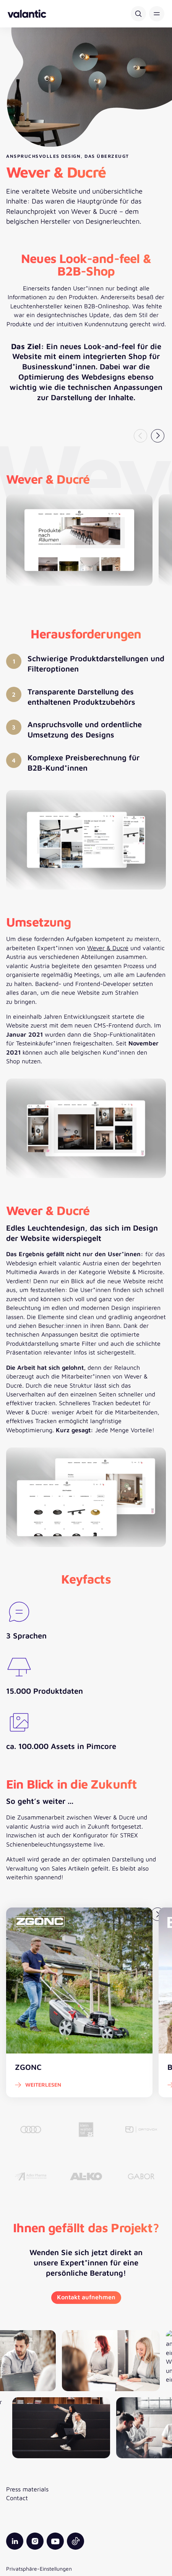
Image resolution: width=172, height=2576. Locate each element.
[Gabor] (141, 2176)
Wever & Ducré (107, 947)
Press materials (27, 2489)
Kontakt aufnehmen (86, 2296)
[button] (156, 13)
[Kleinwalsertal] (86, 2130)
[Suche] (138, 13)
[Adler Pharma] (30, 2176)
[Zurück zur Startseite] (27, 14)
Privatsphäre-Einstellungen (39, 2568)
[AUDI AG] (30, 2130)
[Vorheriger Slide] (140, 435)
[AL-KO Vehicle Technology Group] (86, 2176)
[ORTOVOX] (141, 2130)
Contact (17, 2497)
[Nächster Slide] (157, 435)
